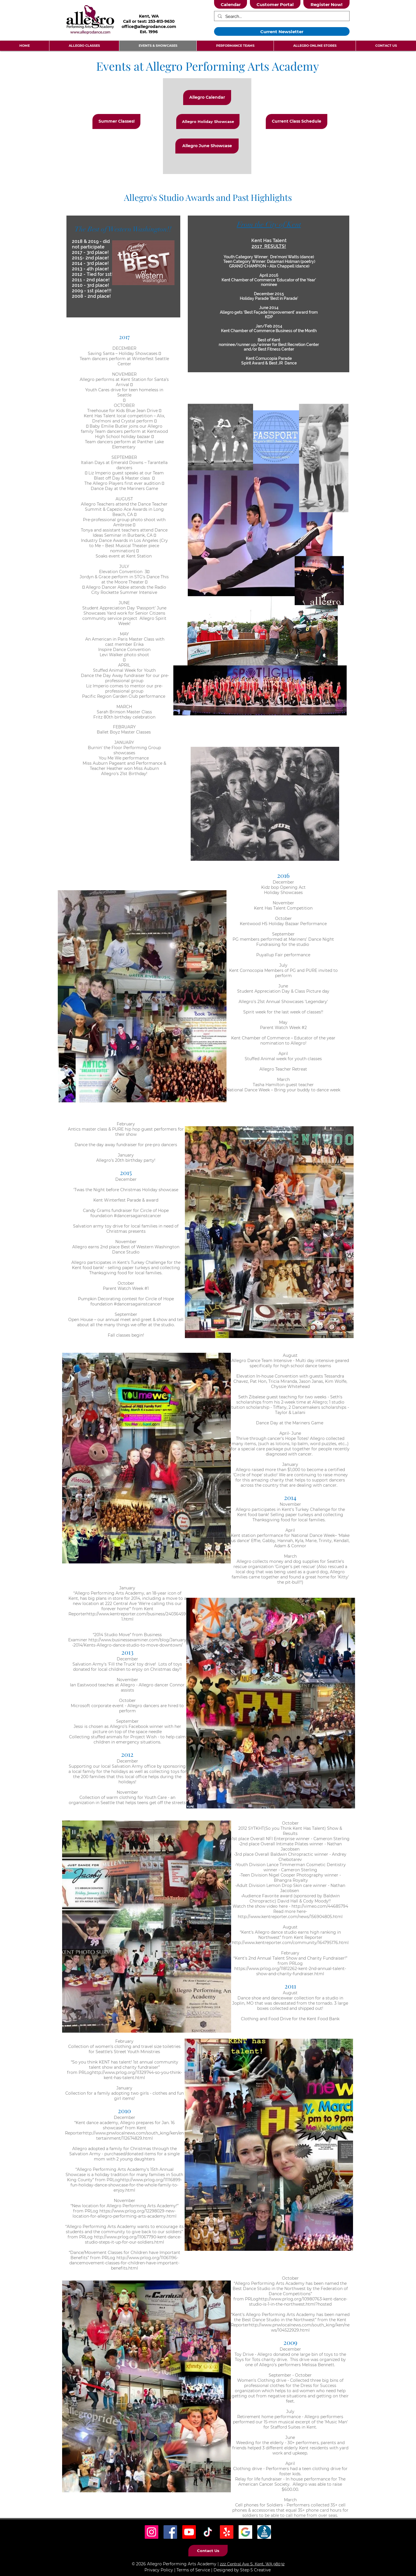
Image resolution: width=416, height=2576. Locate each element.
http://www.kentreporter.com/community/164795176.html (290, 1942)
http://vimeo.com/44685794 (319, 1906)
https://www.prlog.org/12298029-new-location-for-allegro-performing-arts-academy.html (125, 2213)
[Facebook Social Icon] (170, 2532)
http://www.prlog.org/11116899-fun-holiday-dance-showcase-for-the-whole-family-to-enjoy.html (126, 2185)
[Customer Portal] (275, 4)
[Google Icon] (245, 2532)
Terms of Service (193, 2570)
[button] (84, 46)
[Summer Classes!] (116, 121)
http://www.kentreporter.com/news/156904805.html (290, 1916)
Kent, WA (149, 16)
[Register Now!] (326, 4)
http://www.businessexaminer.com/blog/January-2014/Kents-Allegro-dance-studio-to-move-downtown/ (129, 1642)
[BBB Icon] (264, 2532)
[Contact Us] (208, 2550)
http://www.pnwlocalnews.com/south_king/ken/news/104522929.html (299, 2327)
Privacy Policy (158, 2570)
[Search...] (281, 16)
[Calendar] (230, 4)
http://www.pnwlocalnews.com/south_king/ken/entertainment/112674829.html (133, 2135)
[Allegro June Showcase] (207, 146)
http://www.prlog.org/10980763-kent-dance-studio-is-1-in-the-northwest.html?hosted (298, 2301)
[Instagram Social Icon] (151, 2532)
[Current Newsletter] (282, 31)
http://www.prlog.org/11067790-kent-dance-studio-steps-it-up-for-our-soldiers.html (133, 2239)
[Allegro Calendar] (207, 97)
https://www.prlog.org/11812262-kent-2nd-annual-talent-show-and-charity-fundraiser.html (290, 1971)
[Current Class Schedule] (296, 121)
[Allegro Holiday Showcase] (207, 121)
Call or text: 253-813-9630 (149, 21)
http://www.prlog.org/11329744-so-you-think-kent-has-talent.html (137, 2075)
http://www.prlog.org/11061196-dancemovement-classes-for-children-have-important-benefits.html (124, 2263)
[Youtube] (189, 2532)
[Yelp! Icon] (226, 2532)
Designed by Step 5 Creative (242, 2570)
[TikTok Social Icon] (208, 2532)
